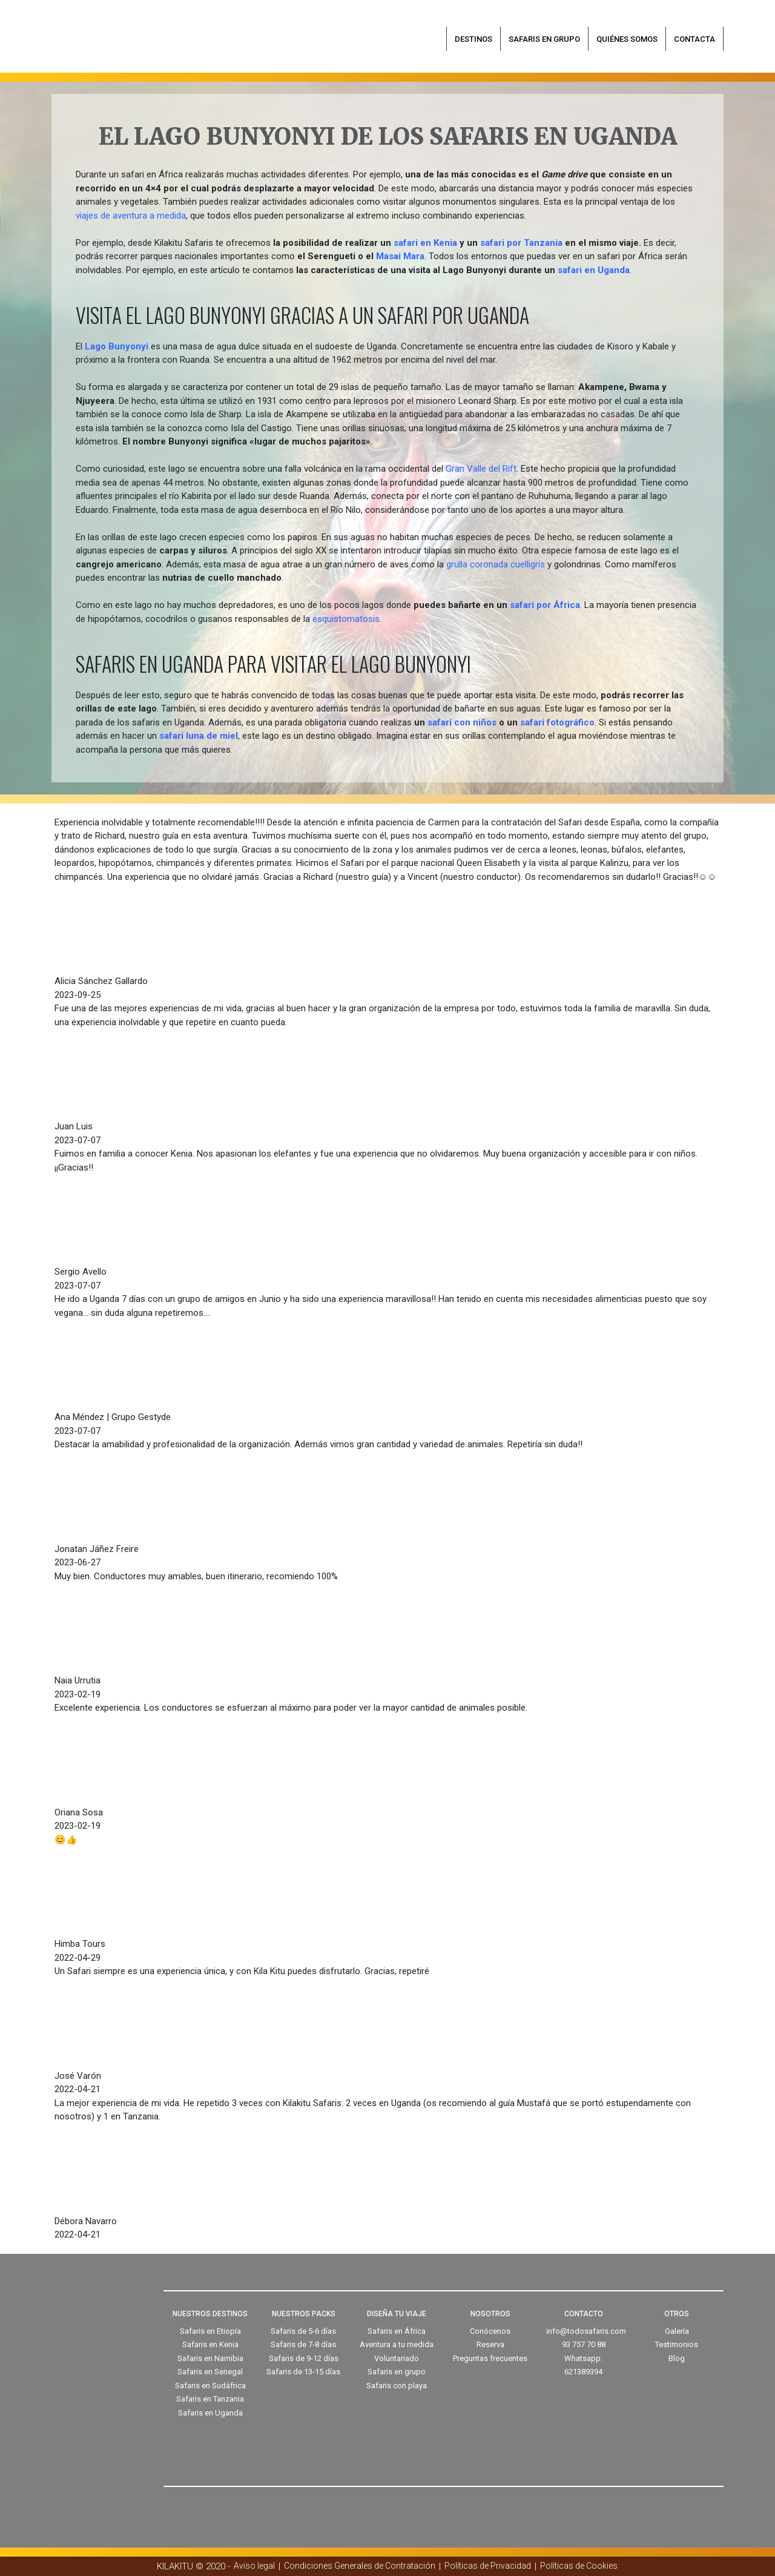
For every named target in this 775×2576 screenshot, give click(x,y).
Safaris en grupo (544, 39)
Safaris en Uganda (210, 2412)
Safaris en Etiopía (210, 2331)
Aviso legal (254, 2566)
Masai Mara (400, 256)
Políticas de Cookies (579, 2566)
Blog (676, 2358)
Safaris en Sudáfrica (210, 2385)
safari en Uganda (594, 270)
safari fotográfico (557, 722)
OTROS (676, 2314)
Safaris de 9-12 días (303, 2358)
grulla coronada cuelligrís (495, 564)
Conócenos (490, 2331)
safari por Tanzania (521, 242)
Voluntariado (396, 2358)
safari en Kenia (425, 242)
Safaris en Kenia (210, 2344)
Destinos (473, 39)
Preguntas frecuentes (490, 2358)
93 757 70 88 (583, 2344)
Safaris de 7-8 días (303, 2344)
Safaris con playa (396, 2385)
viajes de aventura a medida (131, 215)
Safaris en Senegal (210, 2371)
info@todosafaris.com (586, 2331)
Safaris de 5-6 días (303, 2331)
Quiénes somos (627, 39)
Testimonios (676, 2344)
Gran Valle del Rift (481, 468)
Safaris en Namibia (210, 2358)
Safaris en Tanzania (210, 2398)
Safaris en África (397, 2331)
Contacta (694, 39)
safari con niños (461, 722)
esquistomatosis (346, 618)
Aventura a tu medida (397, 2344)
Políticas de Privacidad (487, 2566)
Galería (677, 2331)
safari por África (545, 604)
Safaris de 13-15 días (303, 2371)
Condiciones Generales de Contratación (359, 2566)
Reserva (490, 2344)
